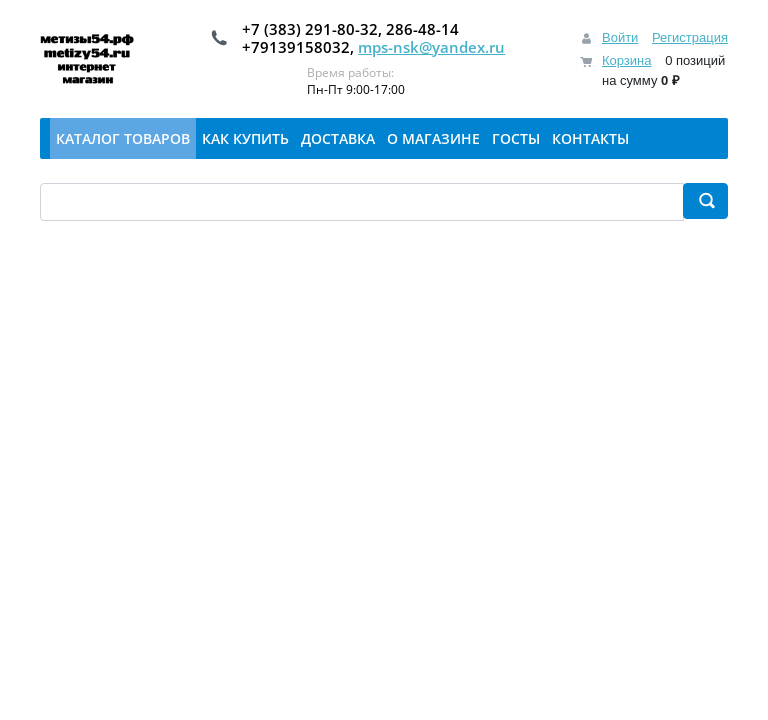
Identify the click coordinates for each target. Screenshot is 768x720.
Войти (620, 37)
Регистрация (690, 37)
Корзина (627, 60)
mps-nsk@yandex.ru (431, 47)
